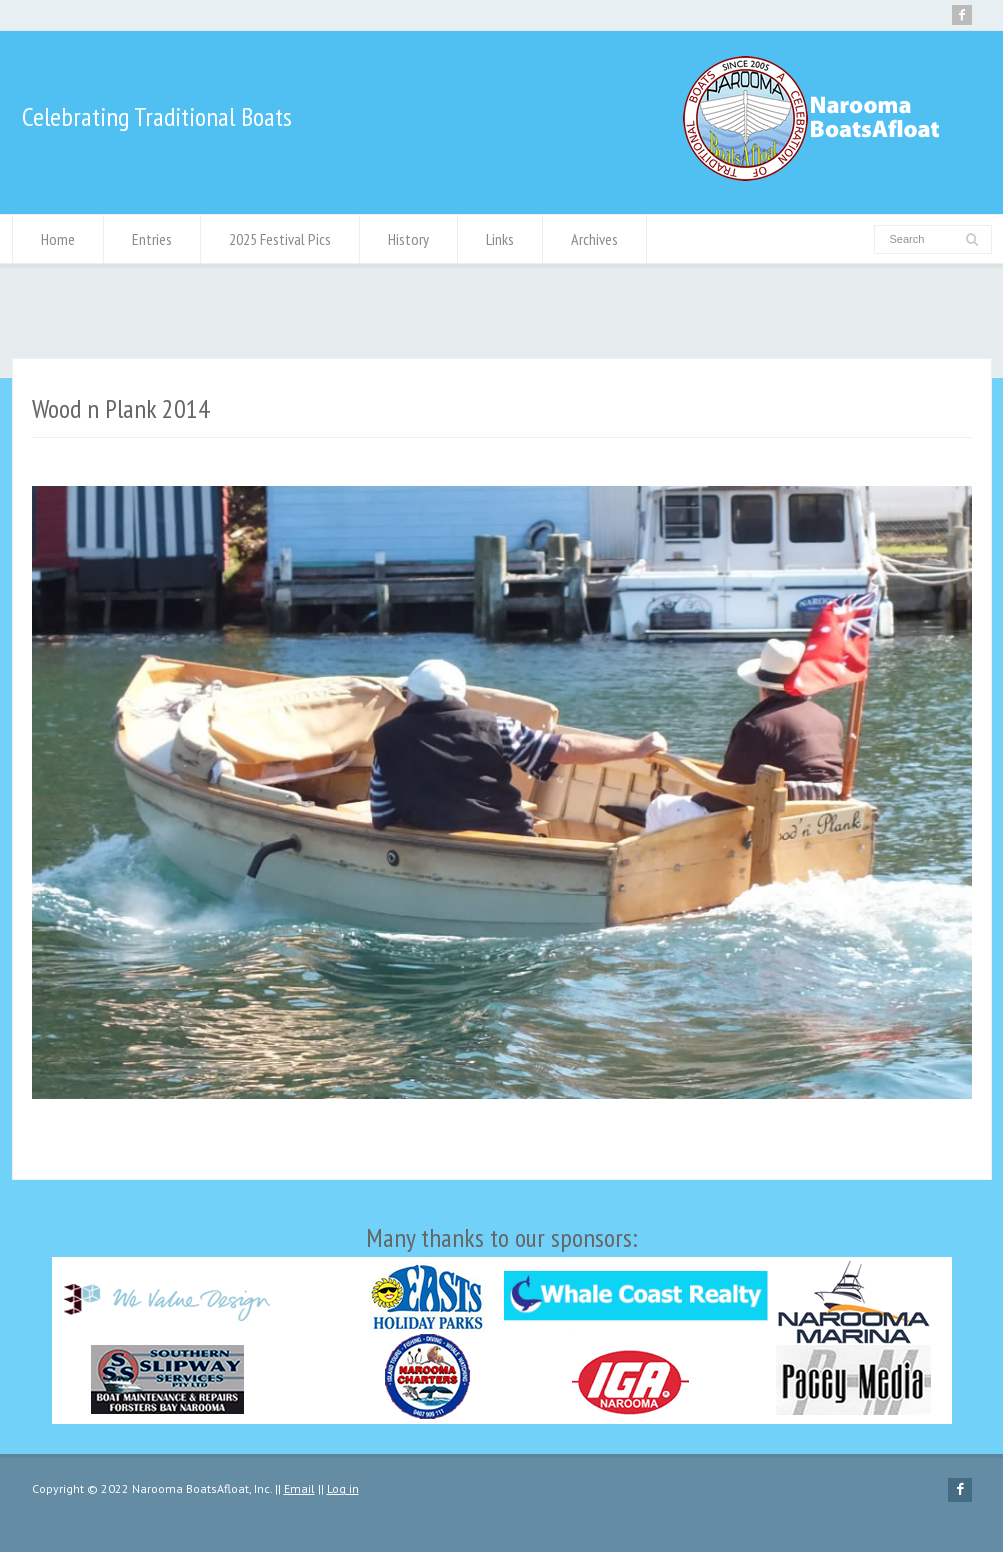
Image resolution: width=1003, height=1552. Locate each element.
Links (500, 239)
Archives (594, 239)
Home (58, 239)
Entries (152, 239)
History (408, 239)
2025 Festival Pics (280, 239)
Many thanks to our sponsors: (502, 1322)
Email (299, 1488)
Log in (343, 1488)
